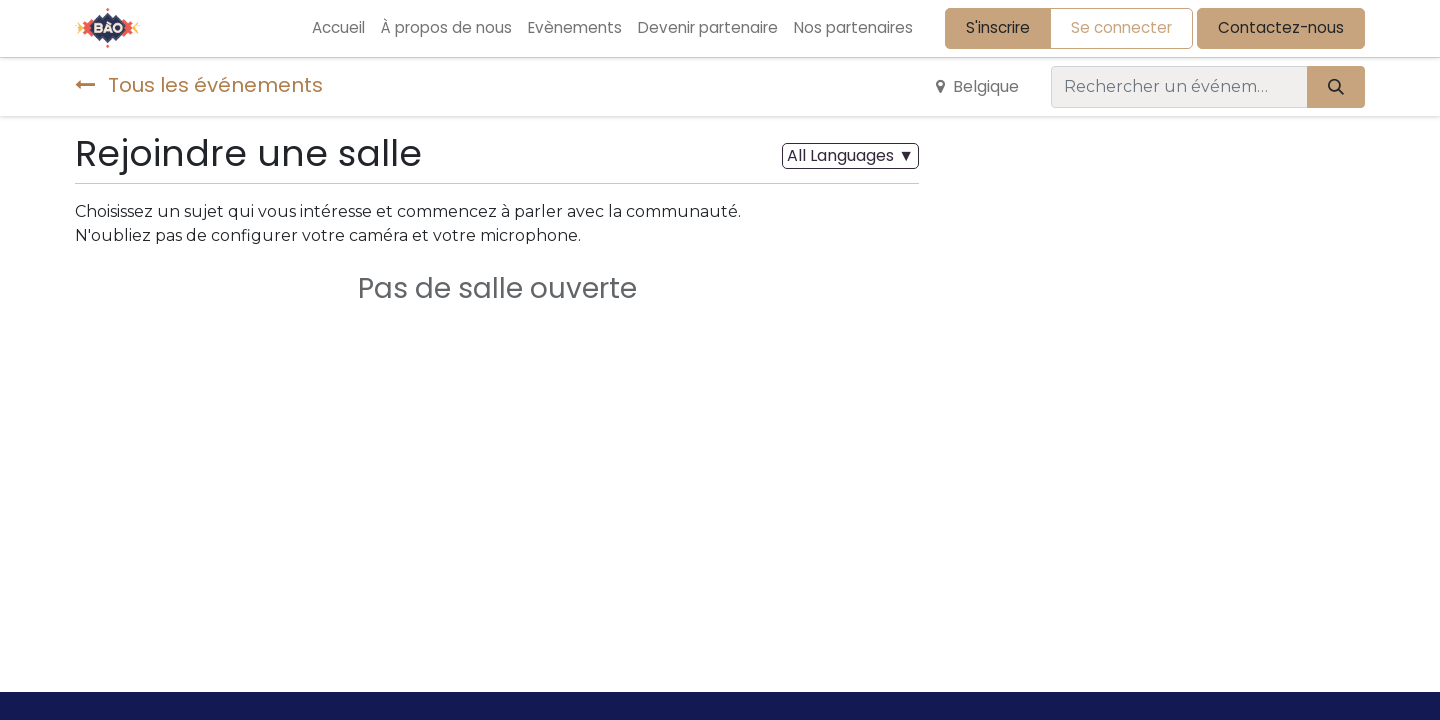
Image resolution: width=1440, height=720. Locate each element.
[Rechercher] (1336, 87)
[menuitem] (338, 28)
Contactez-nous (1281, 27)
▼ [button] (850, 155)
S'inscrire (998, 27)
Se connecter (1121, 27)
